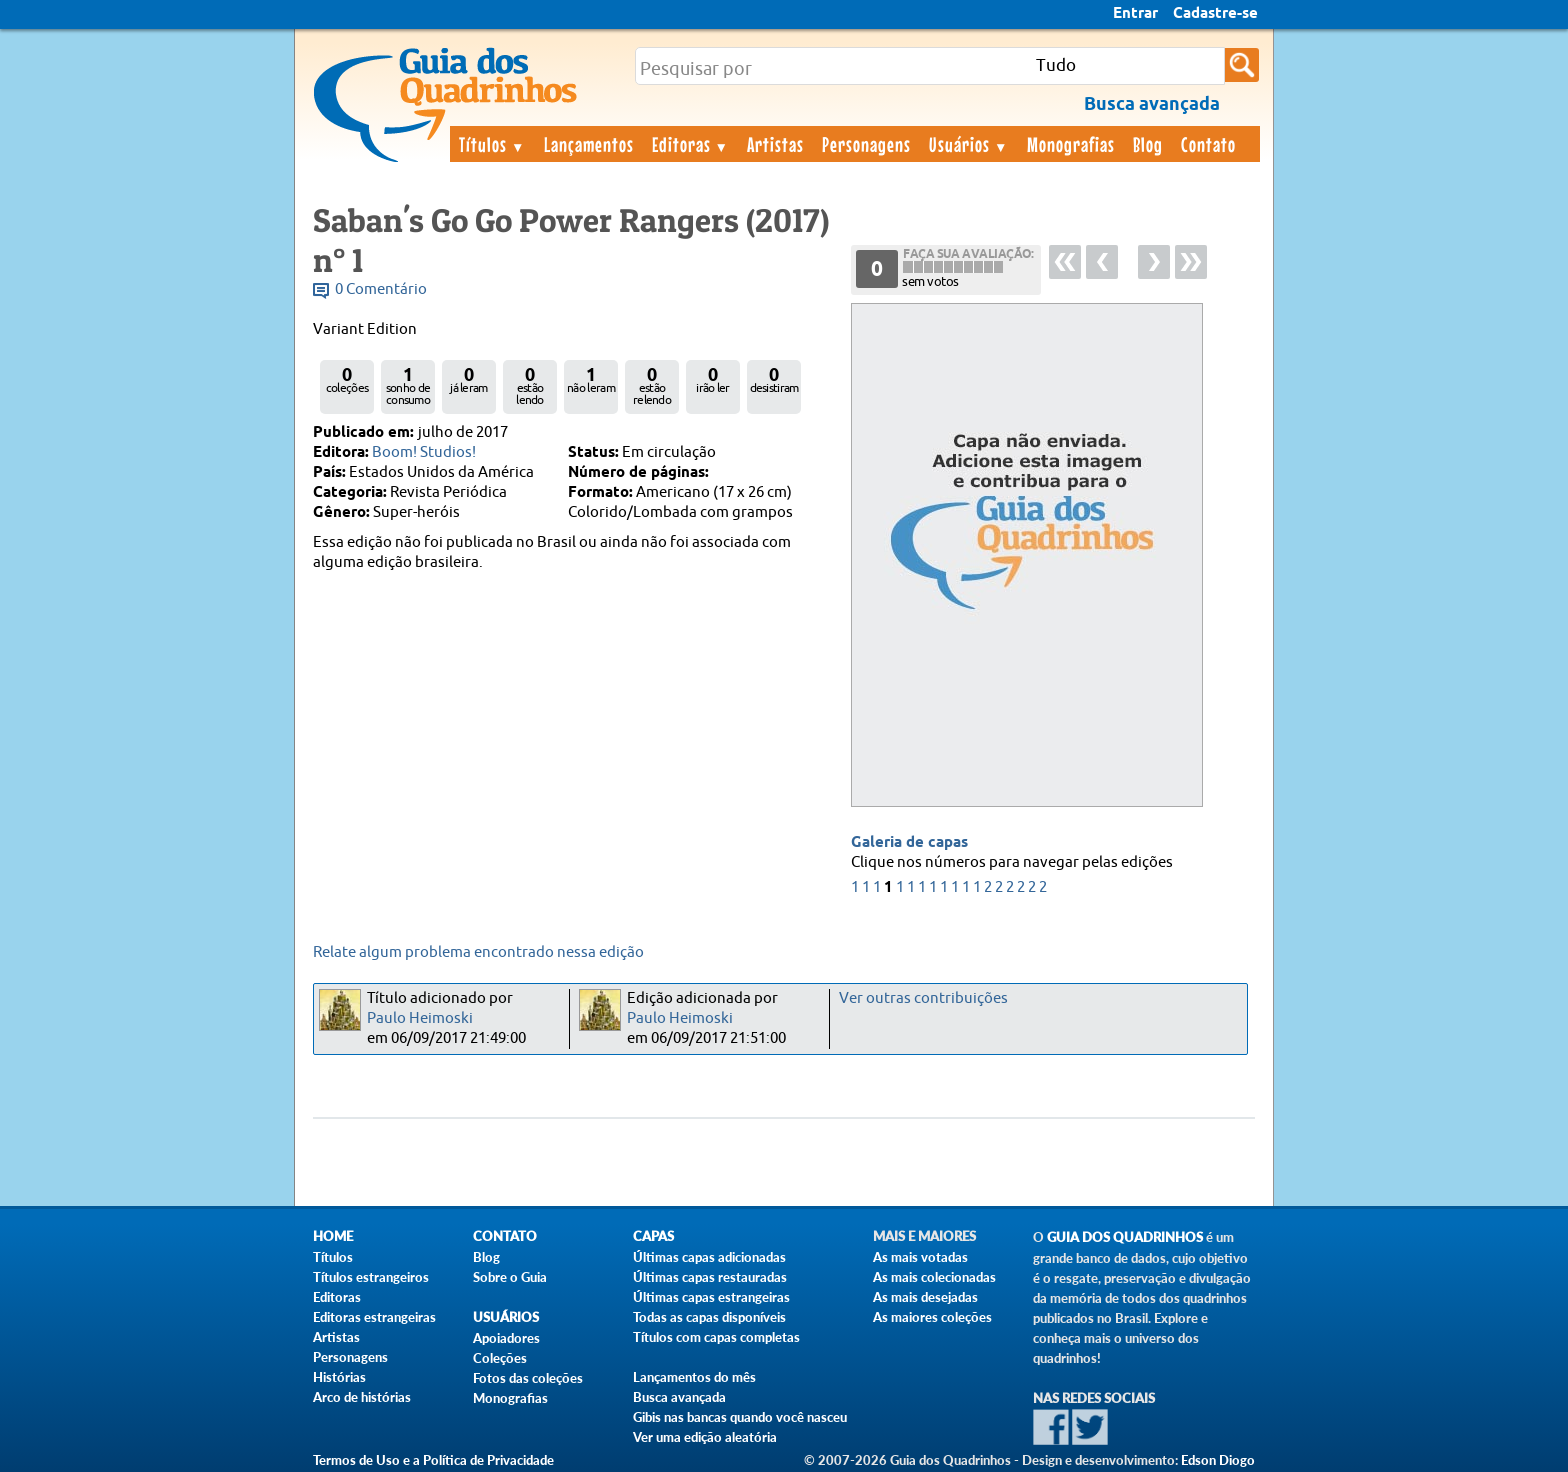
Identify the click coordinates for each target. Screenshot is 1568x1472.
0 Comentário (381, 289)
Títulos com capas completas (716, 1337)
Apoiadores (506, 1338)
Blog (1148, 144)
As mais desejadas (925, 1297)
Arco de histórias (362, 1397)
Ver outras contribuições (923, 998)
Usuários (969, 144)
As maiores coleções (932, 1317)
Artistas (775, 144)
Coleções (500, 1358)
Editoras (691, 144)
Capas (653, 1236)
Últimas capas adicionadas (709, 1257)
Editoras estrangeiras (374, 1317)
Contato (1208, 144)
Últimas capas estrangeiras (711, 1297)
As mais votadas (920, 1257)
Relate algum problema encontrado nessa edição (478, 952)
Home (333, 1236)
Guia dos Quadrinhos (1125, 1237)
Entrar (1135, 14)
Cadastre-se (1215, 14)
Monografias (1071, 144)
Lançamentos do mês (694, 1377)
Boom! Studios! (424, 452)
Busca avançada (679, 1397)
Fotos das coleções (528, 1378)
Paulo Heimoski (420, 1018)
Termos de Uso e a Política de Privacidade (433, 1460)
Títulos (492, 144)
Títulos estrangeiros (371, 1277)
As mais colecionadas (934, 1277)
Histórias (339, 1377)
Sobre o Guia (510, 1277)
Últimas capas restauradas (710, 1277)
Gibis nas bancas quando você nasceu (740, 1417)
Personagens (866, 144)
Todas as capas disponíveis (709, 1317)
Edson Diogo (1218, 1460)
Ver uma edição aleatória (705, 1437)
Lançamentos (589, 144)
